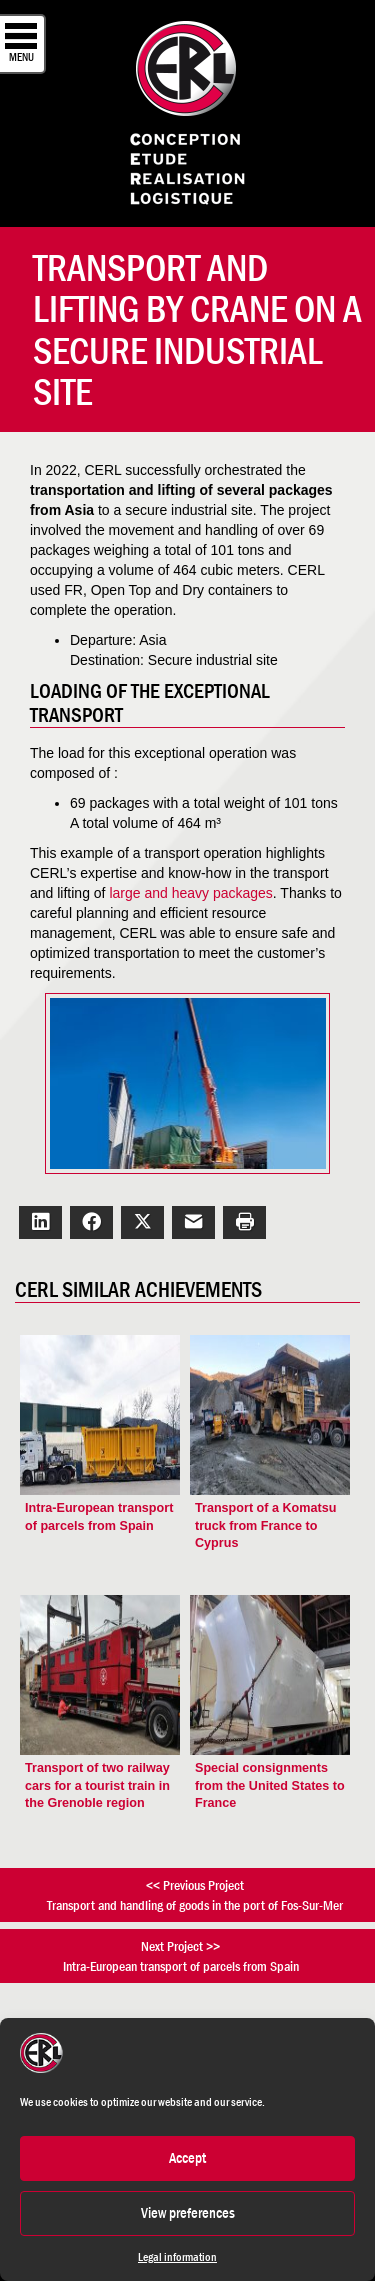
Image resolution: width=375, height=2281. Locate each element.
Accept (187, 2157)
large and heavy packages (190, 893)
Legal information (177, 2257)
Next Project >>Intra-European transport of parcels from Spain (181, 1956)
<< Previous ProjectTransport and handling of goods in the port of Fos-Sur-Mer (195, 1895)
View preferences (188, 2212)
